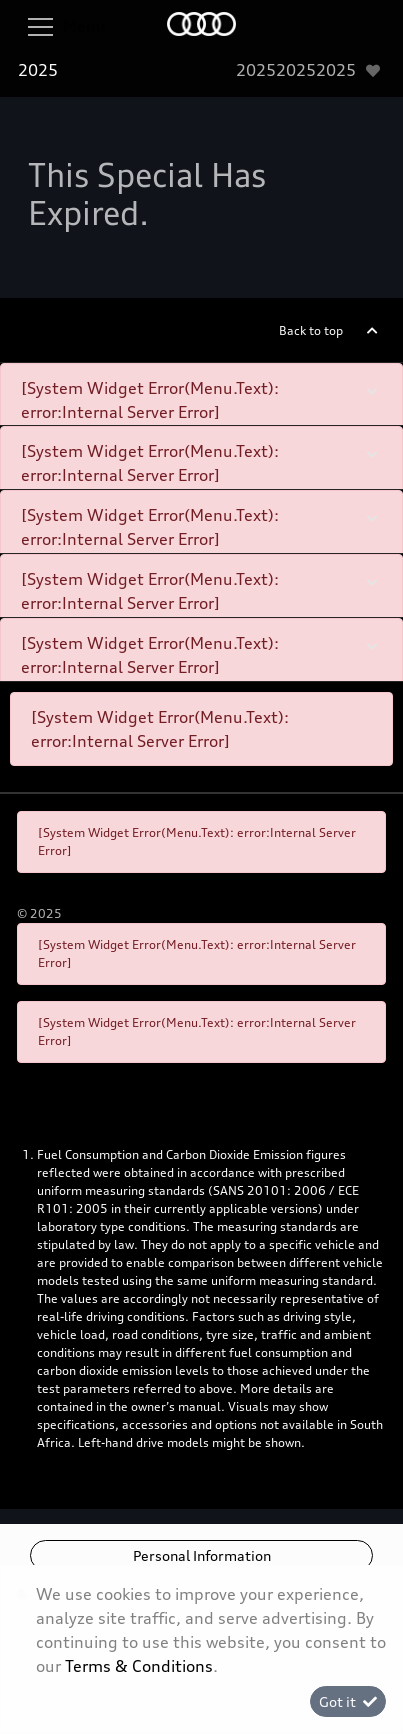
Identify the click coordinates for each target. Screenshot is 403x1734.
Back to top (311, 330)
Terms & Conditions (139, 1666)
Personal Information (202, 1555)
